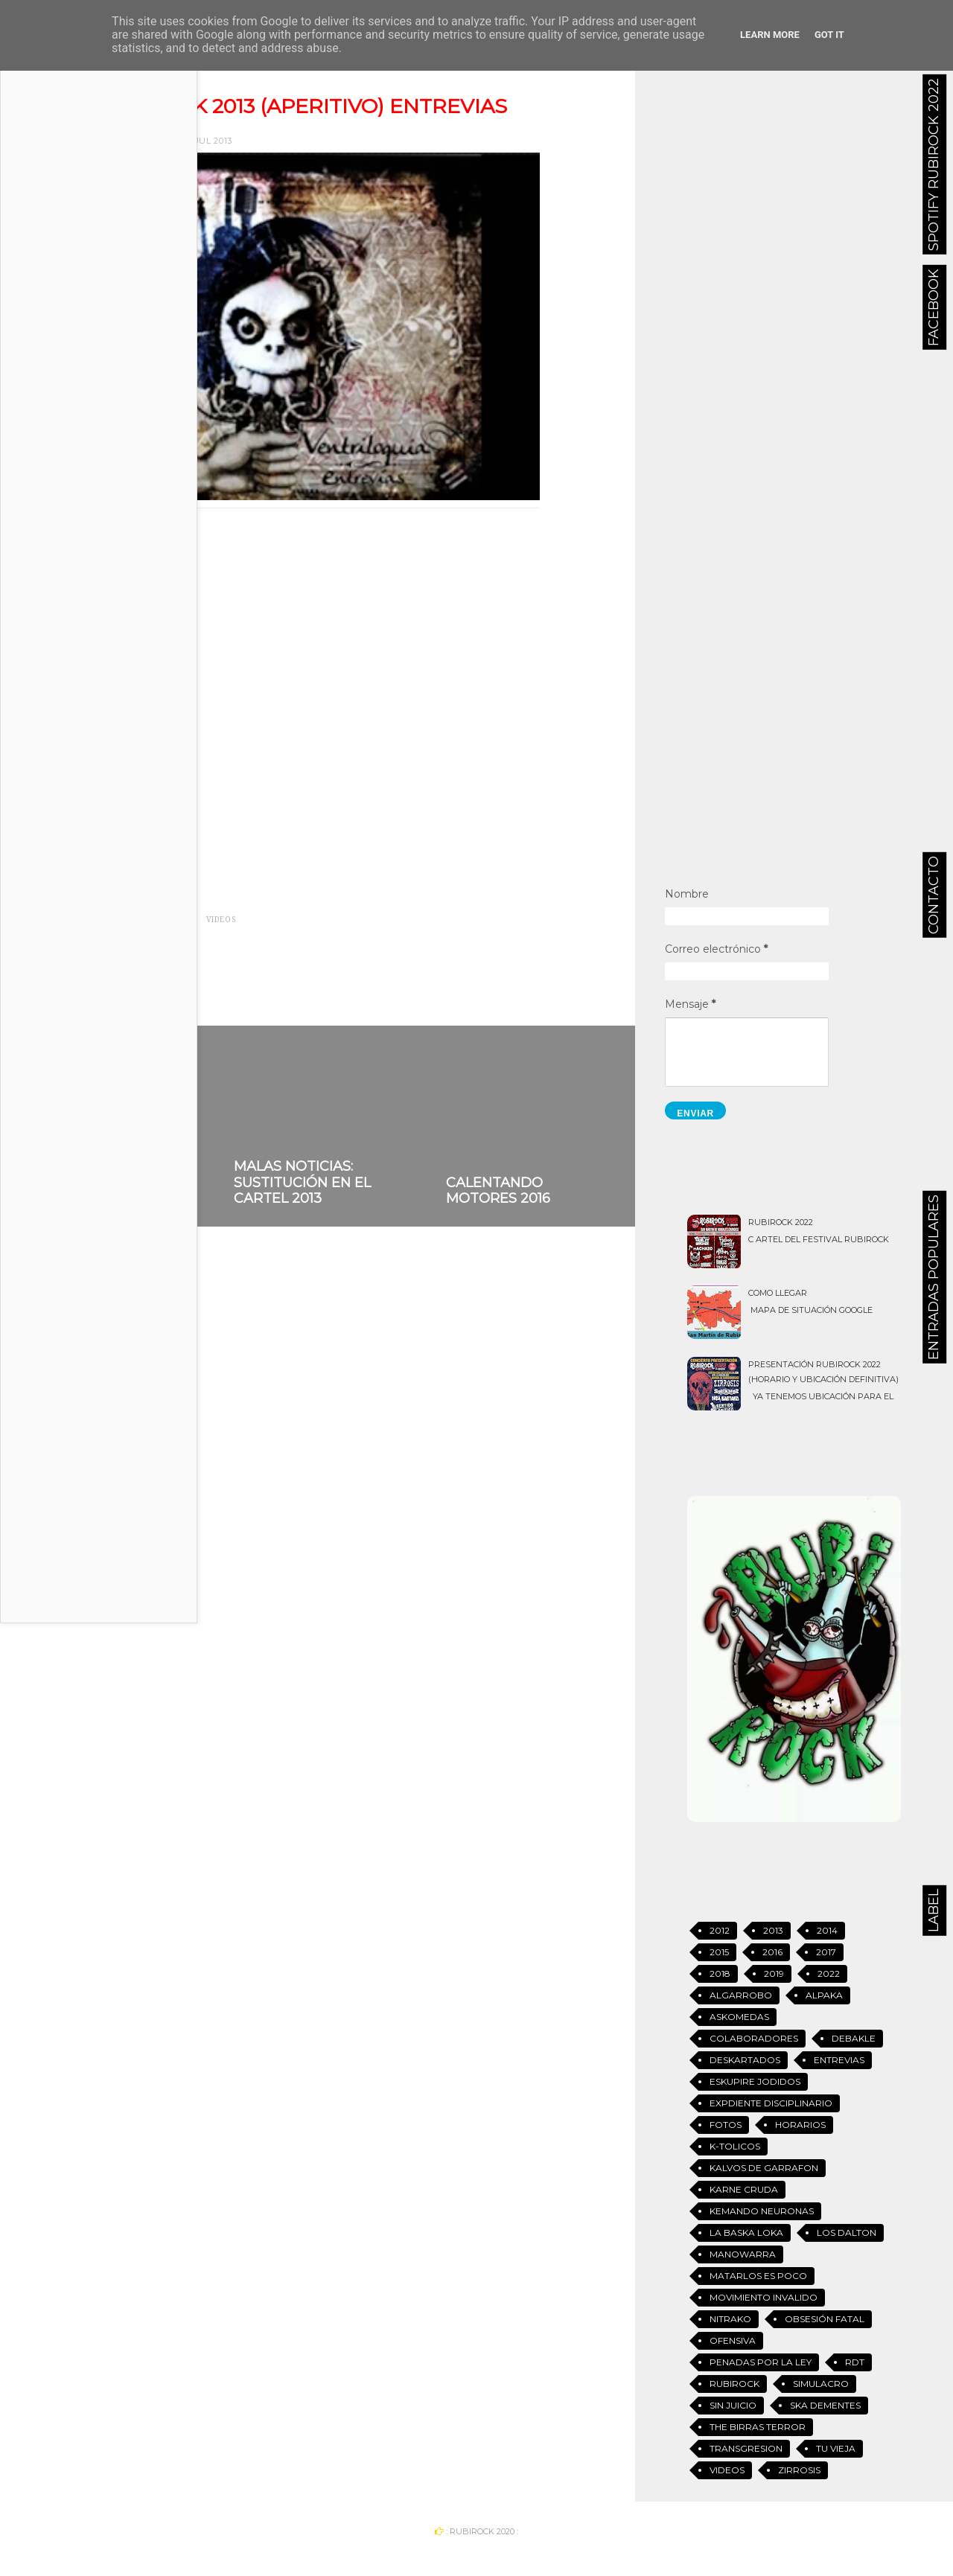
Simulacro (821, 2383)
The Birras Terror (758, 2426)
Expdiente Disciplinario (771, 2103)
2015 (719, 1951)
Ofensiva (733, 2340)
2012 (720, 1930)
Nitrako (730, 2318)
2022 (828, 1973)
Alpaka (824, 1995)
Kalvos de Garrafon (764, 2167)
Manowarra (743, 2254)
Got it (829, 34)
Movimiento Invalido (763, 2297)
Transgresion (746, 2448)
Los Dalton (846, 2232)
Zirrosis (799, 2470)
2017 (826, 1951)
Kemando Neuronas (762, 2211)
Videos (221, 919)
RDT (854, 2362)
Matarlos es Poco (758, 2275)
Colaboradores (754, 2038)
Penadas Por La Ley (761, 2362)
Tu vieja (835, 2448)
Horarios (800, 2124)
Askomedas (739, 2016)
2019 (774, 1973)
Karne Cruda (744, 2189)
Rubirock (734, 2383)
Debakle (854, 2038)
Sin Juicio (733, 2405)
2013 (126, 919)
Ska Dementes (825, 2405)
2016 (772, 1951)
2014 (827, 1930)
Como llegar (777, 1293)
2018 (720, 1973)
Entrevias (171, 919)
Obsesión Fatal (824, 2318)
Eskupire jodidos (755, 2081)
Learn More (770, 34)
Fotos (726, 2124)
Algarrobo (741, 1995)
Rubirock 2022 (780, 1222)
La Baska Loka (746, 2232)
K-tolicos (735, 2146)
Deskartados (745, 2059)
